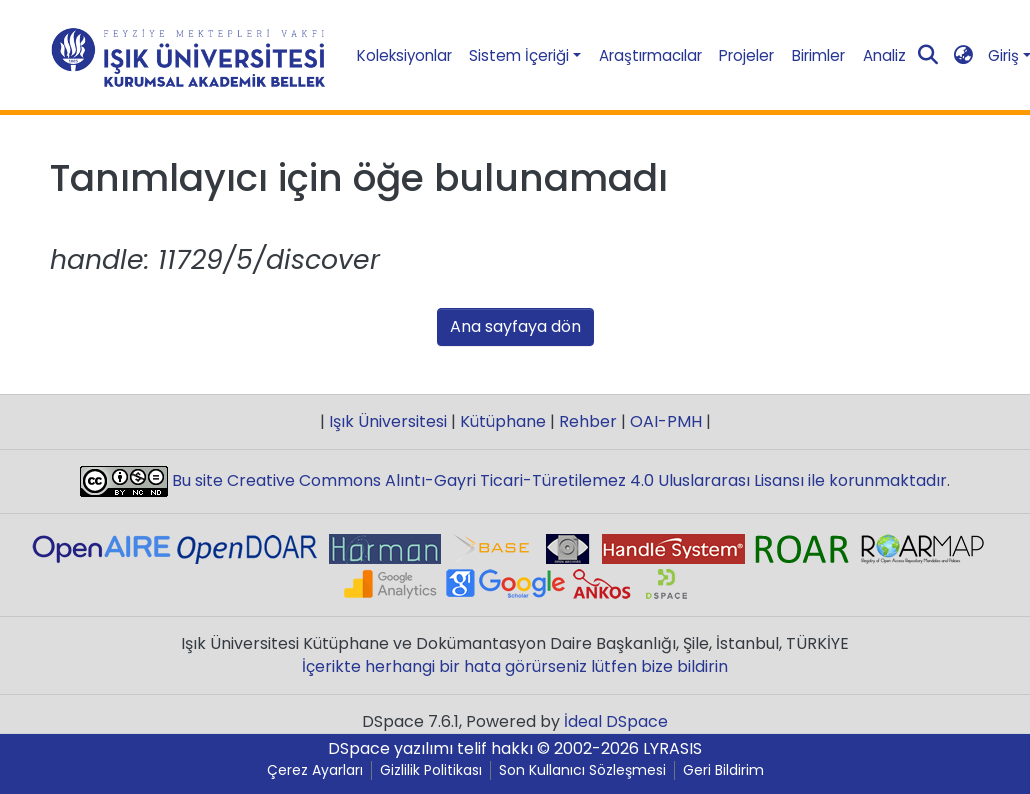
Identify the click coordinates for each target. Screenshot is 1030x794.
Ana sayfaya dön (515, 326)
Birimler (818, 55)
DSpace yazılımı (390, 748)
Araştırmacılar (650, 55)
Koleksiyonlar (404, 55)
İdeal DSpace (616, 721)
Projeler (746, 55)
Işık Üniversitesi (388, 421)
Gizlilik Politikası (431, 770)
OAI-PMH (666, 421)
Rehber (588, 421)
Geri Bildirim (723, 770)
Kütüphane (503, 421)
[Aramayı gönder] (927, 56)
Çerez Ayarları (315, 770)
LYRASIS (672, 748)
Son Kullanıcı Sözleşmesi (582, 770)
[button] (963, 55)
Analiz (884, 55)
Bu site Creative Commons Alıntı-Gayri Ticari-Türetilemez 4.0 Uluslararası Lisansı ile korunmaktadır (557, 480)
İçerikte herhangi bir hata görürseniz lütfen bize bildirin (515, 666)
